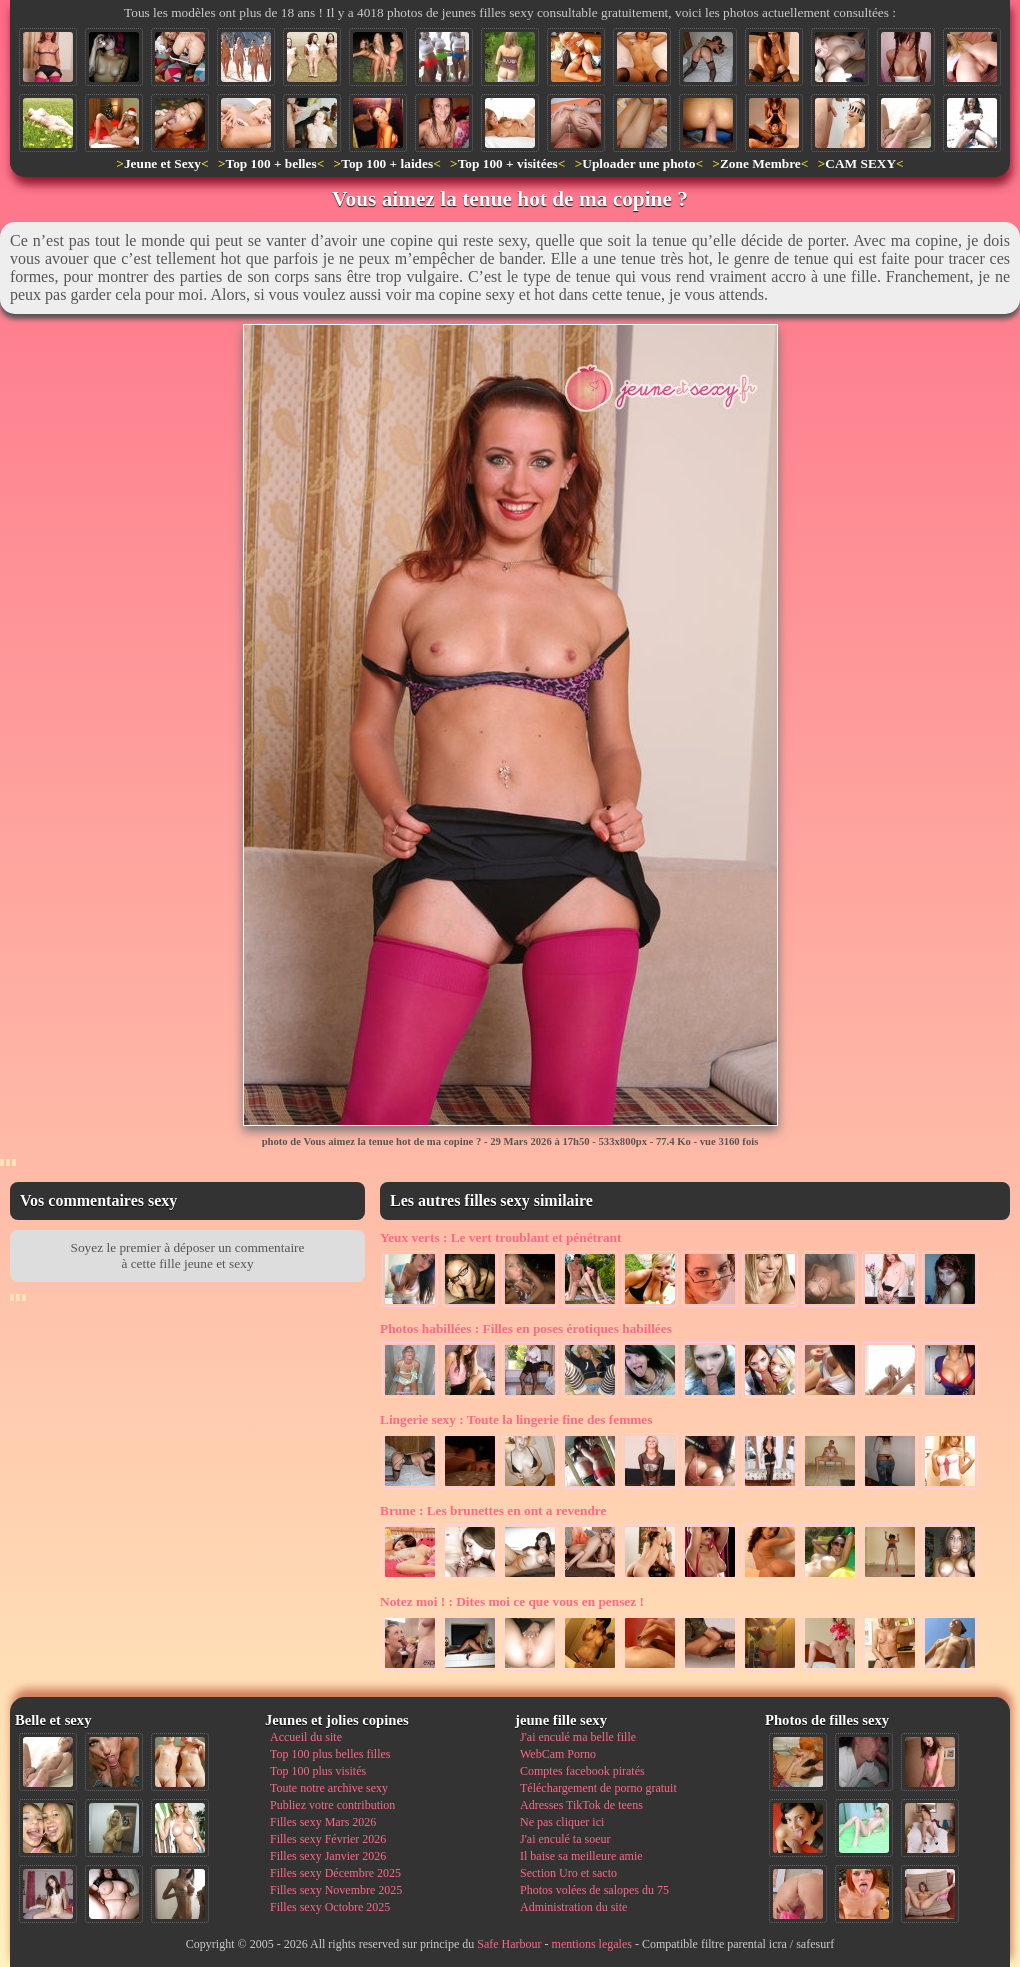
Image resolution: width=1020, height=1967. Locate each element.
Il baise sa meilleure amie (581, 1856)
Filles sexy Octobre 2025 (330, 1907)
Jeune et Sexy (162, 163)
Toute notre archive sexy (329, 1788)
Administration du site (573, 1907)
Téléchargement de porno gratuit (598, 1788)
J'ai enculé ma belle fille (578, 1737)
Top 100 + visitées (508, 163)
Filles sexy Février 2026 (328, 1839)
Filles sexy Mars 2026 (323, 1822)
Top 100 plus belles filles (330, 1754)
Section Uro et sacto (568, 1873)
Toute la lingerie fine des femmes (516, 1419)
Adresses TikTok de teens (581, 1805)
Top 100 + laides (387, 163)
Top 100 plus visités (318, 1771)
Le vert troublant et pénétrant (500, 1237)
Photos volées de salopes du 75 (594, 1890)
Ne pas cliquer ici (562, 1822)
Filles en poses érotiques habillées (526, 1328)
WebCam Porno (558, 1754)
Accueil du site (306, 1737)
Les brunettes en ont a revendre (493, 1510)
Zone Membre (760, 163)
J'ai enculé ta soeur (565, 1839)
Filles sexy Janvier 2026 (328, 1856)
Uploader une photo (638, 163)
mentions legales (592, 1944)
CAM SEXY (860, 163)
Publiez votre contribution (332, 1805)
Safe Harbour (509, 1944)
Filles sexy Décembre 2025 (335, 1873)
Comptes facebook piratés (582, 1771)
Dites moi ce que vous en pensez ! (512, 1601)
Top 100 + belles (270, 163)
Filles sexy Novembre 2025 (336, 1890)
